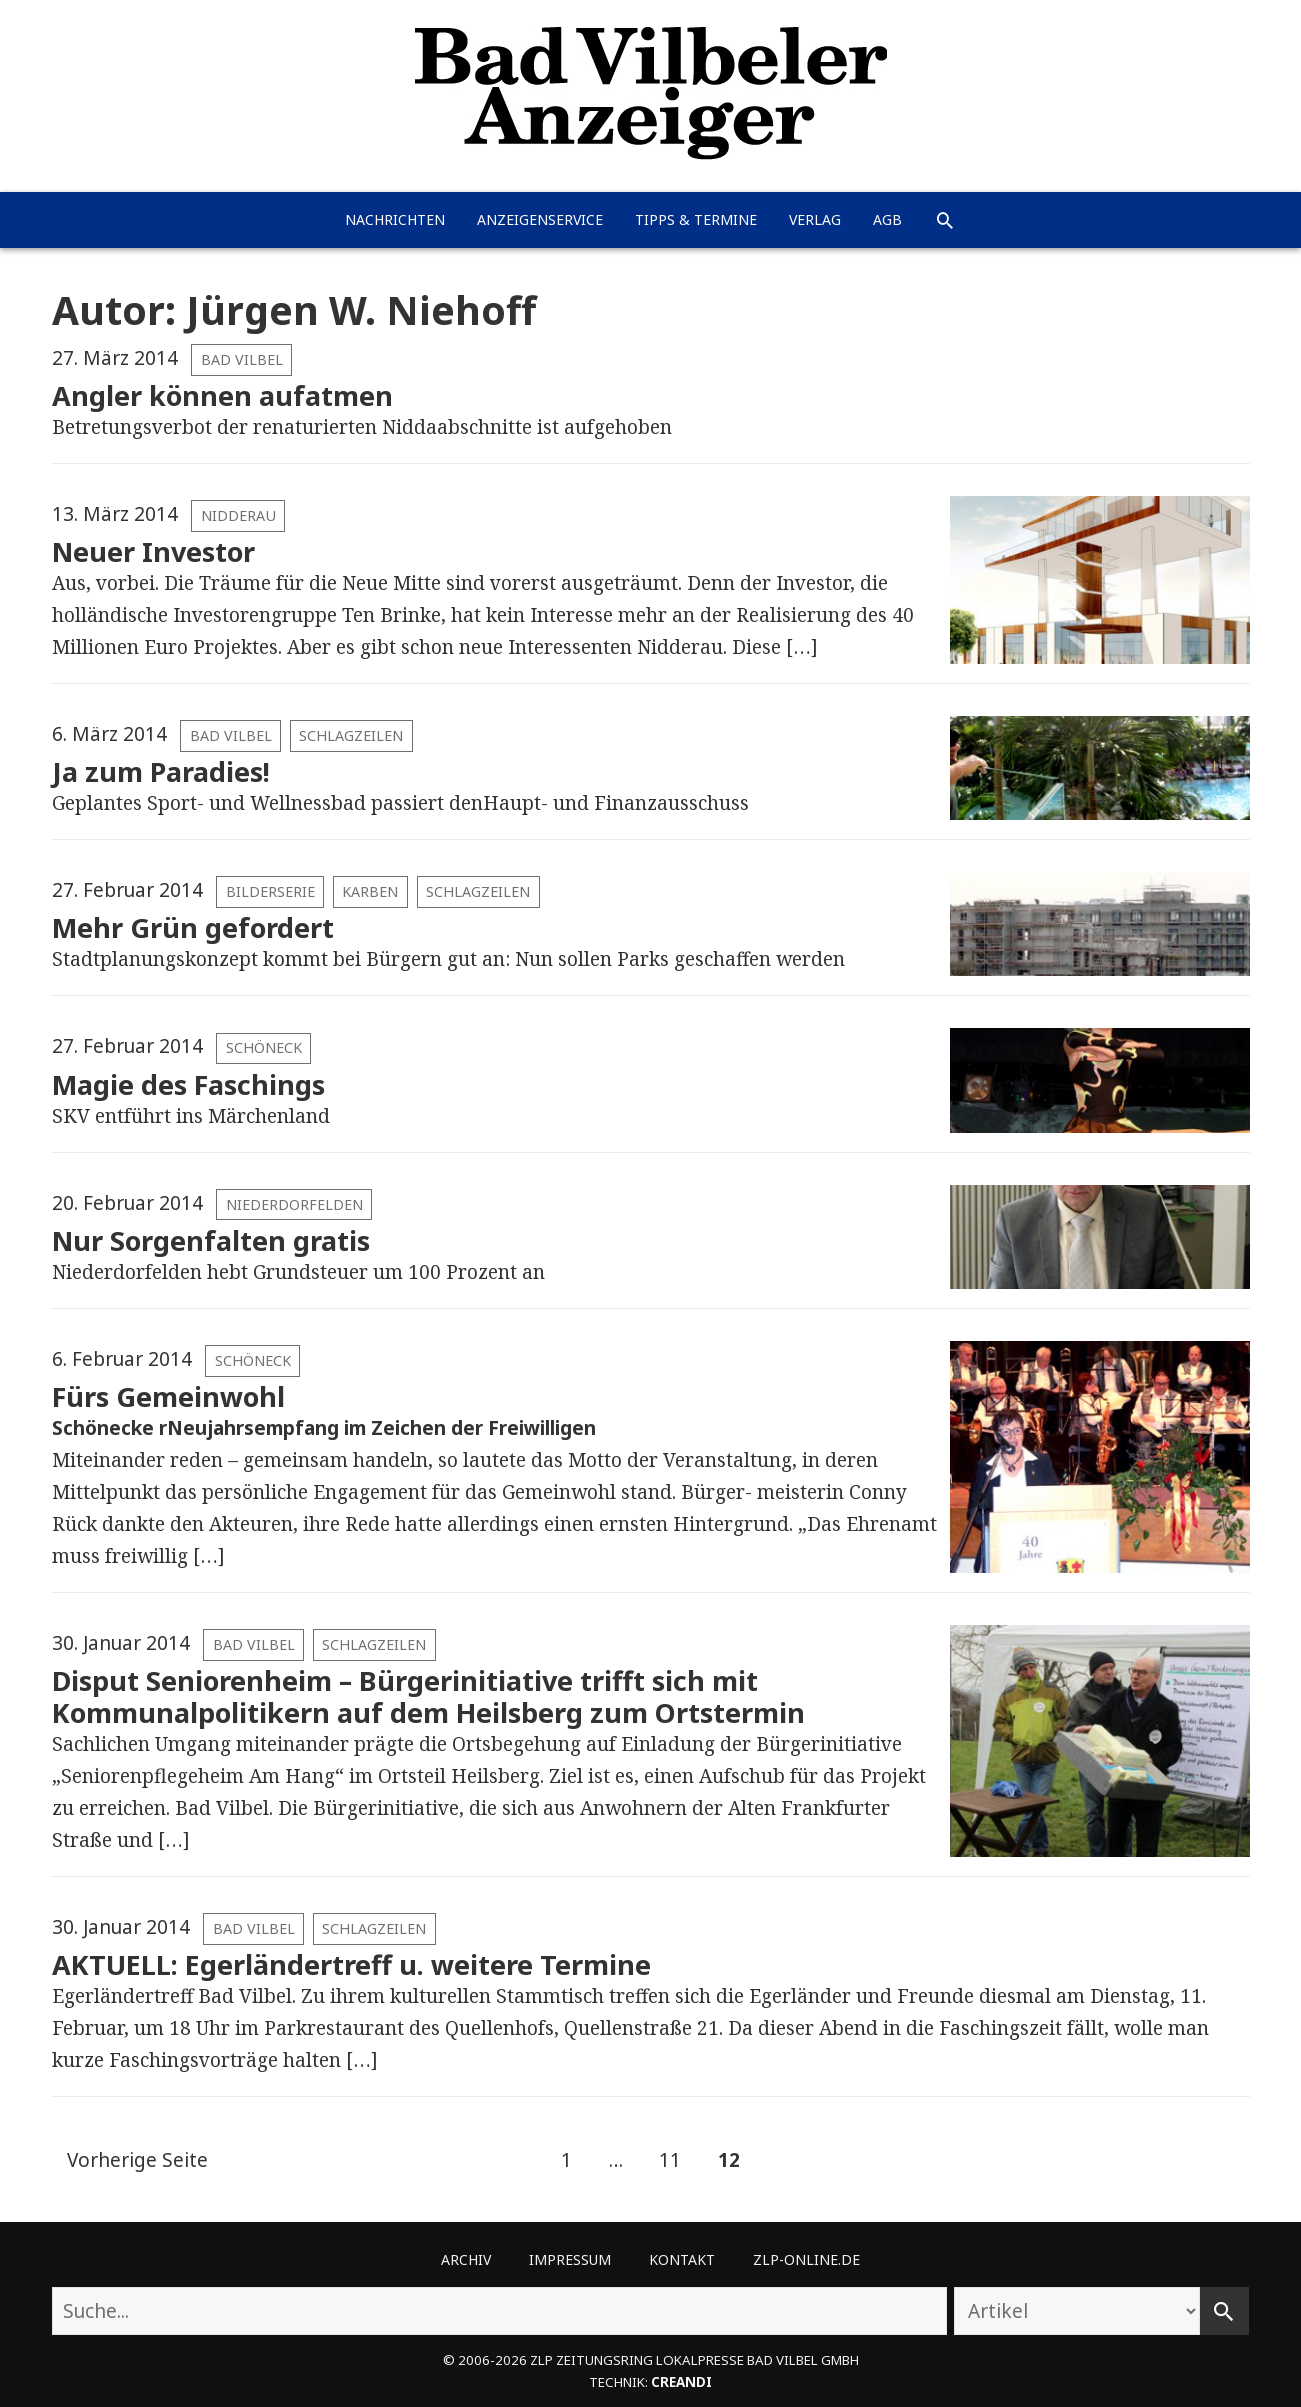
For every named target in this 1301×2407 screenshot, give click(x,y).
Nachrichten (395, 219)
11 (663, 2161)
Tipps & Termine (696, 219)
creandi (681, 2382)
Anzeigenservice (540, 219)
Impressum (570, 2259)
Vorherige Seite (137, 2160)
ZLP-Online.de (806, 2259)
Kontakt (682, 2259)
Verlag (815, 219)
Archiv (466, 2259)
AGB (887, 219)
